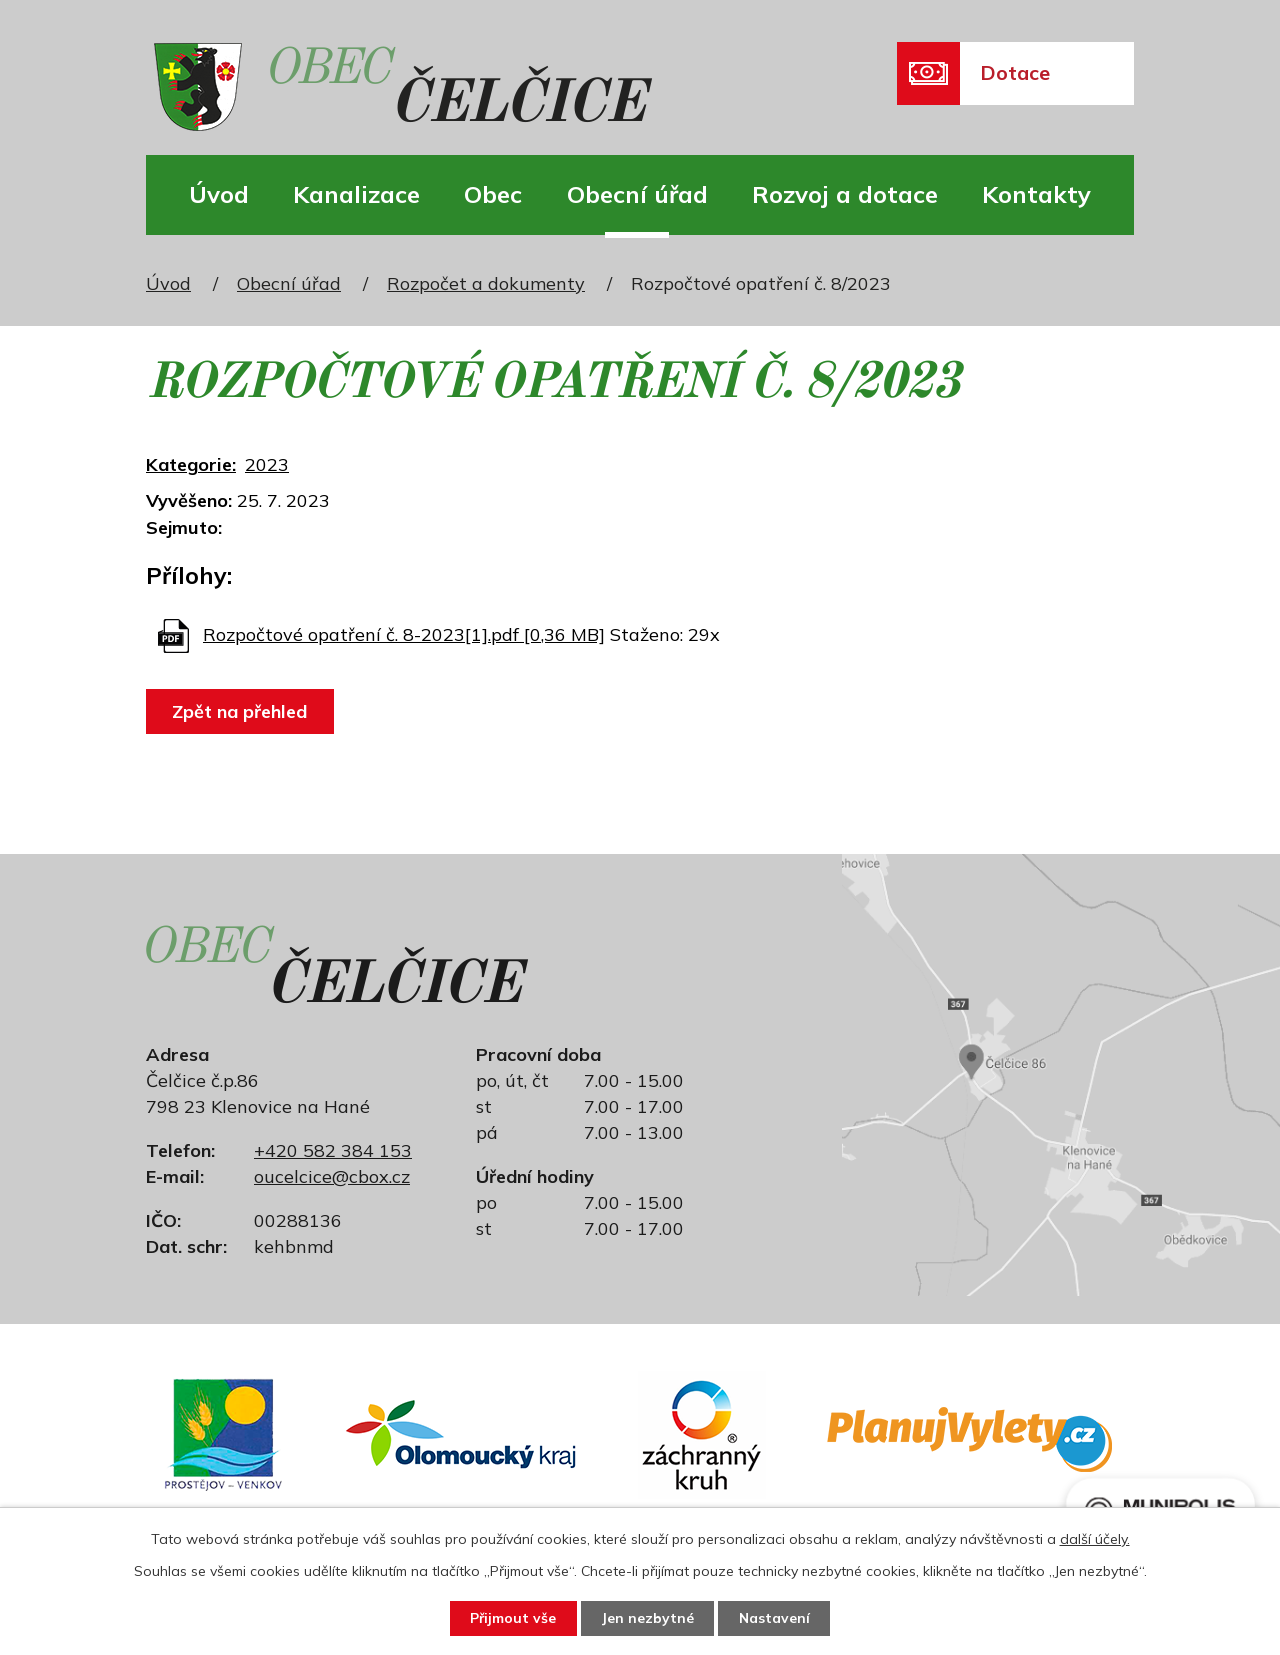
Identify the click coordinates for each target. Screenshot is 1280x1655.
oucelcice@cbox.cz (332, 1176)
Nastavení (776, 1618)
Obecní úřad (637, 194)
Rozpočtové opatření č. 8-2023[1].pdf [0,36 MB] (404, 634)
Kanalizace (356, 194)
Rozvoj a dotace (845, 194)
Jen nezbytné (647, 1618)
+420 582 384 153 (333, 1150)
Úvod (219, 194)
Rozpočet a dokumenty (486, 283)
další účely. (1095, 1538)
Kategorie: (191, 464)
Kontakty (1036, 194)
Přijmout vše (511, 1618)
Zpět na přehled (240, 711)
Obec (493, 194)
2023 (267, 464)
